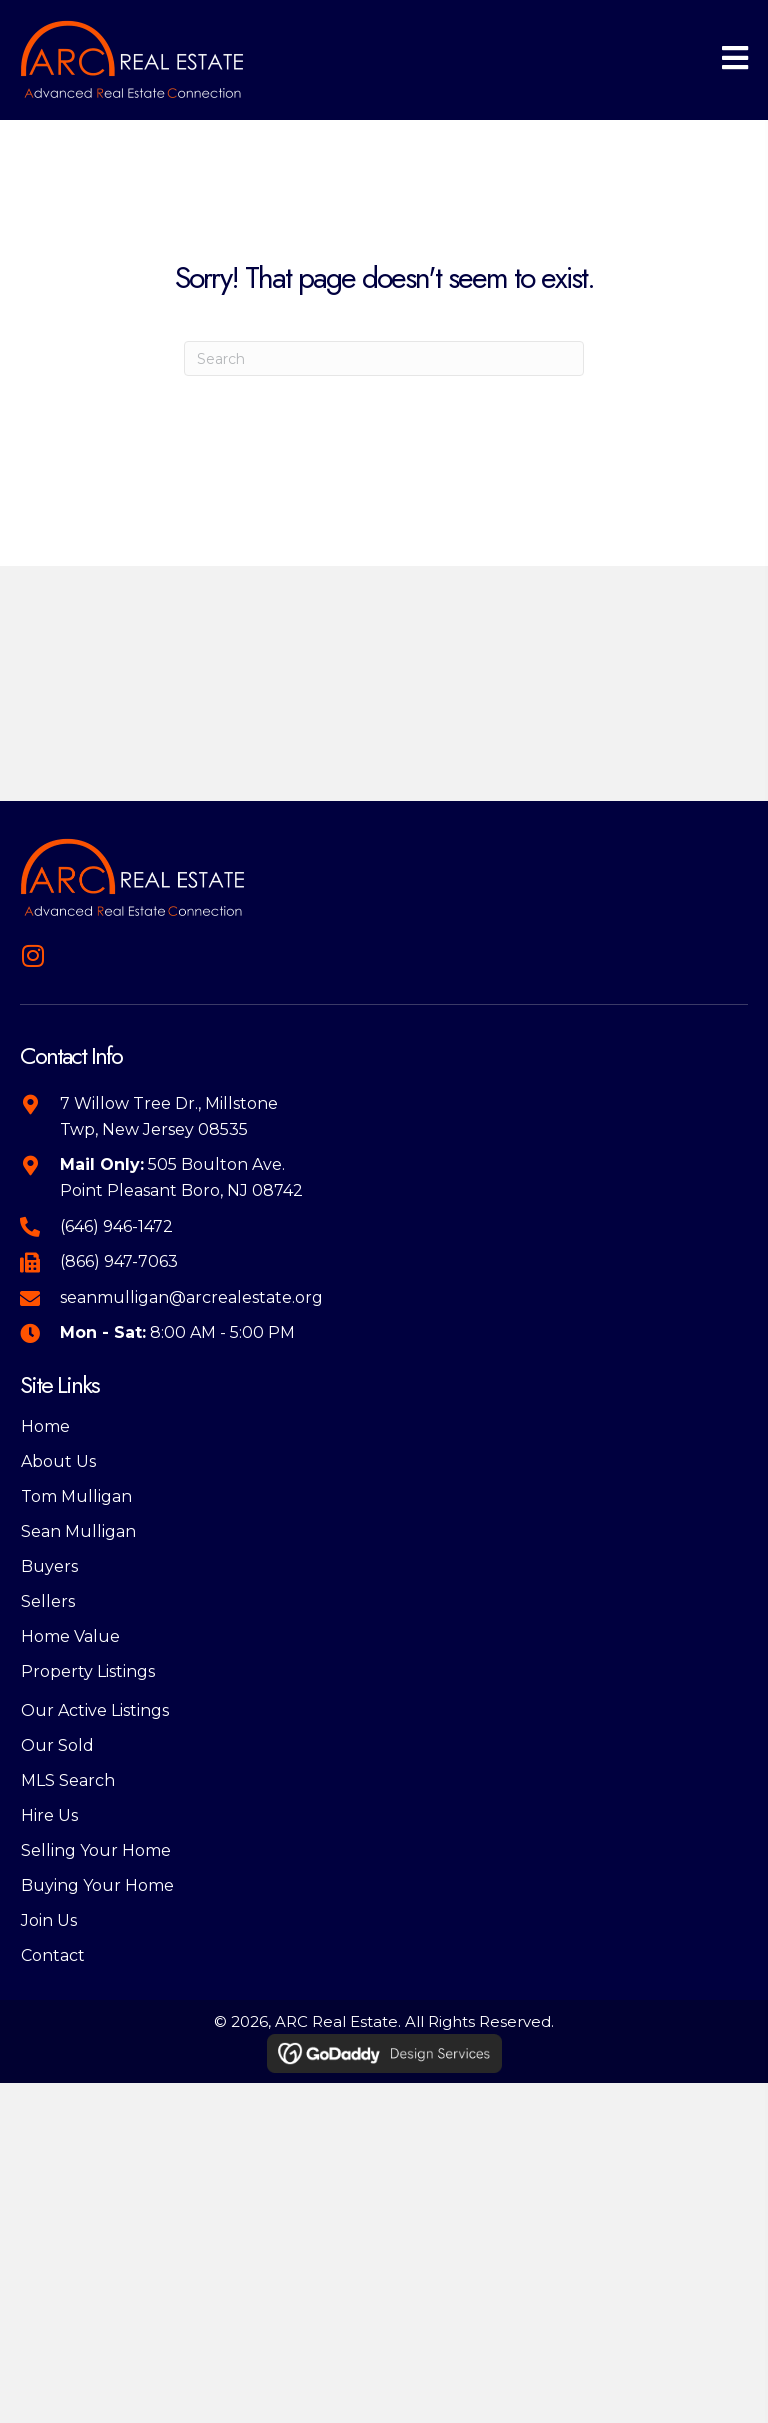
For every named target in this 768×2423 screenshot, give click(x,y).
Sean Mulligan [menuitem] (78, 1531)
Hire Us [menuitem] (49, 1815)
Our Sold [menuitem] (57, 1745)
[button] (32, 955)
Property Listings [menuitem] (88, 1671)
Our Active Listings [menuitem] (95, 1710)
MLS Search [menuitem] (68, 1780)
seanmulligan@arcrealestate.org (191, 1297)
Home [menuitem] (45, 1426)
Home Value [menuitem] (70, 1636)
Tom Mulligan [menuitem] (76, 1496)
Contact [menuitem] (53, 1955)
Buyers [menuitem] (49, 1566)
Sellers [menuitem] (48, 1601)
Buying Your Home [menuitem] (97, 1885)
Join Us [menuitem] (49, 1920)
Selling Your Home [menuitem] (96, 1850)
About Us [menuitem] (58, 1461)
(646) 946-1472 (116, 1226)
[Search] (384, 358)
